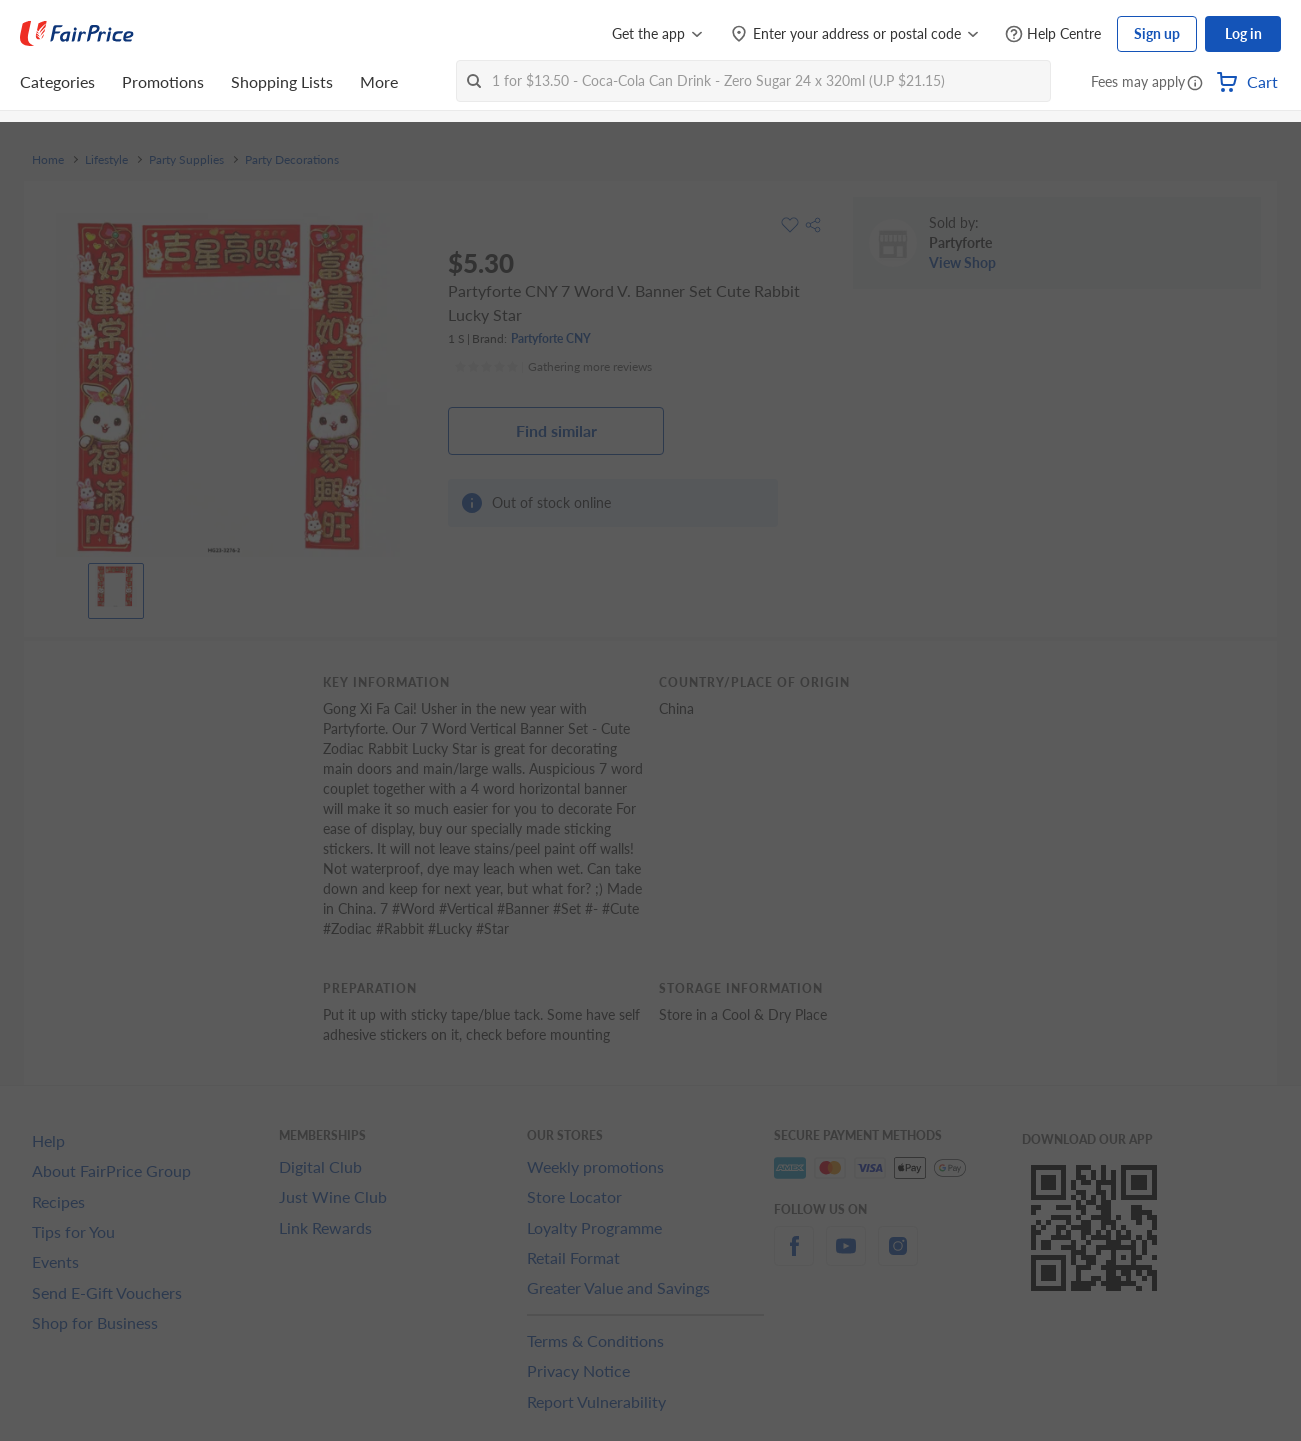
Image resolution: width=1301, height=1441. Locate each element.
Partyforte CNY (551, 338)
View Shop (962, 262)
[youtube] (846, 1257)
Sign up (1157, 33)
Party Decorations (292, 160)
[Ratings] (553, 367)
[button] (1195, 84)
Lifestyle (106, 160)
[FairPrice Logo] (77, 34)
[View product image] (116, 586)
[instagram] (898, 1257)
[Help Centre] (1053, 34)
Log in (1243, 33)
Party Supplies (186, 160)
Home (48, 160)
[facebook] (794, 1257)
